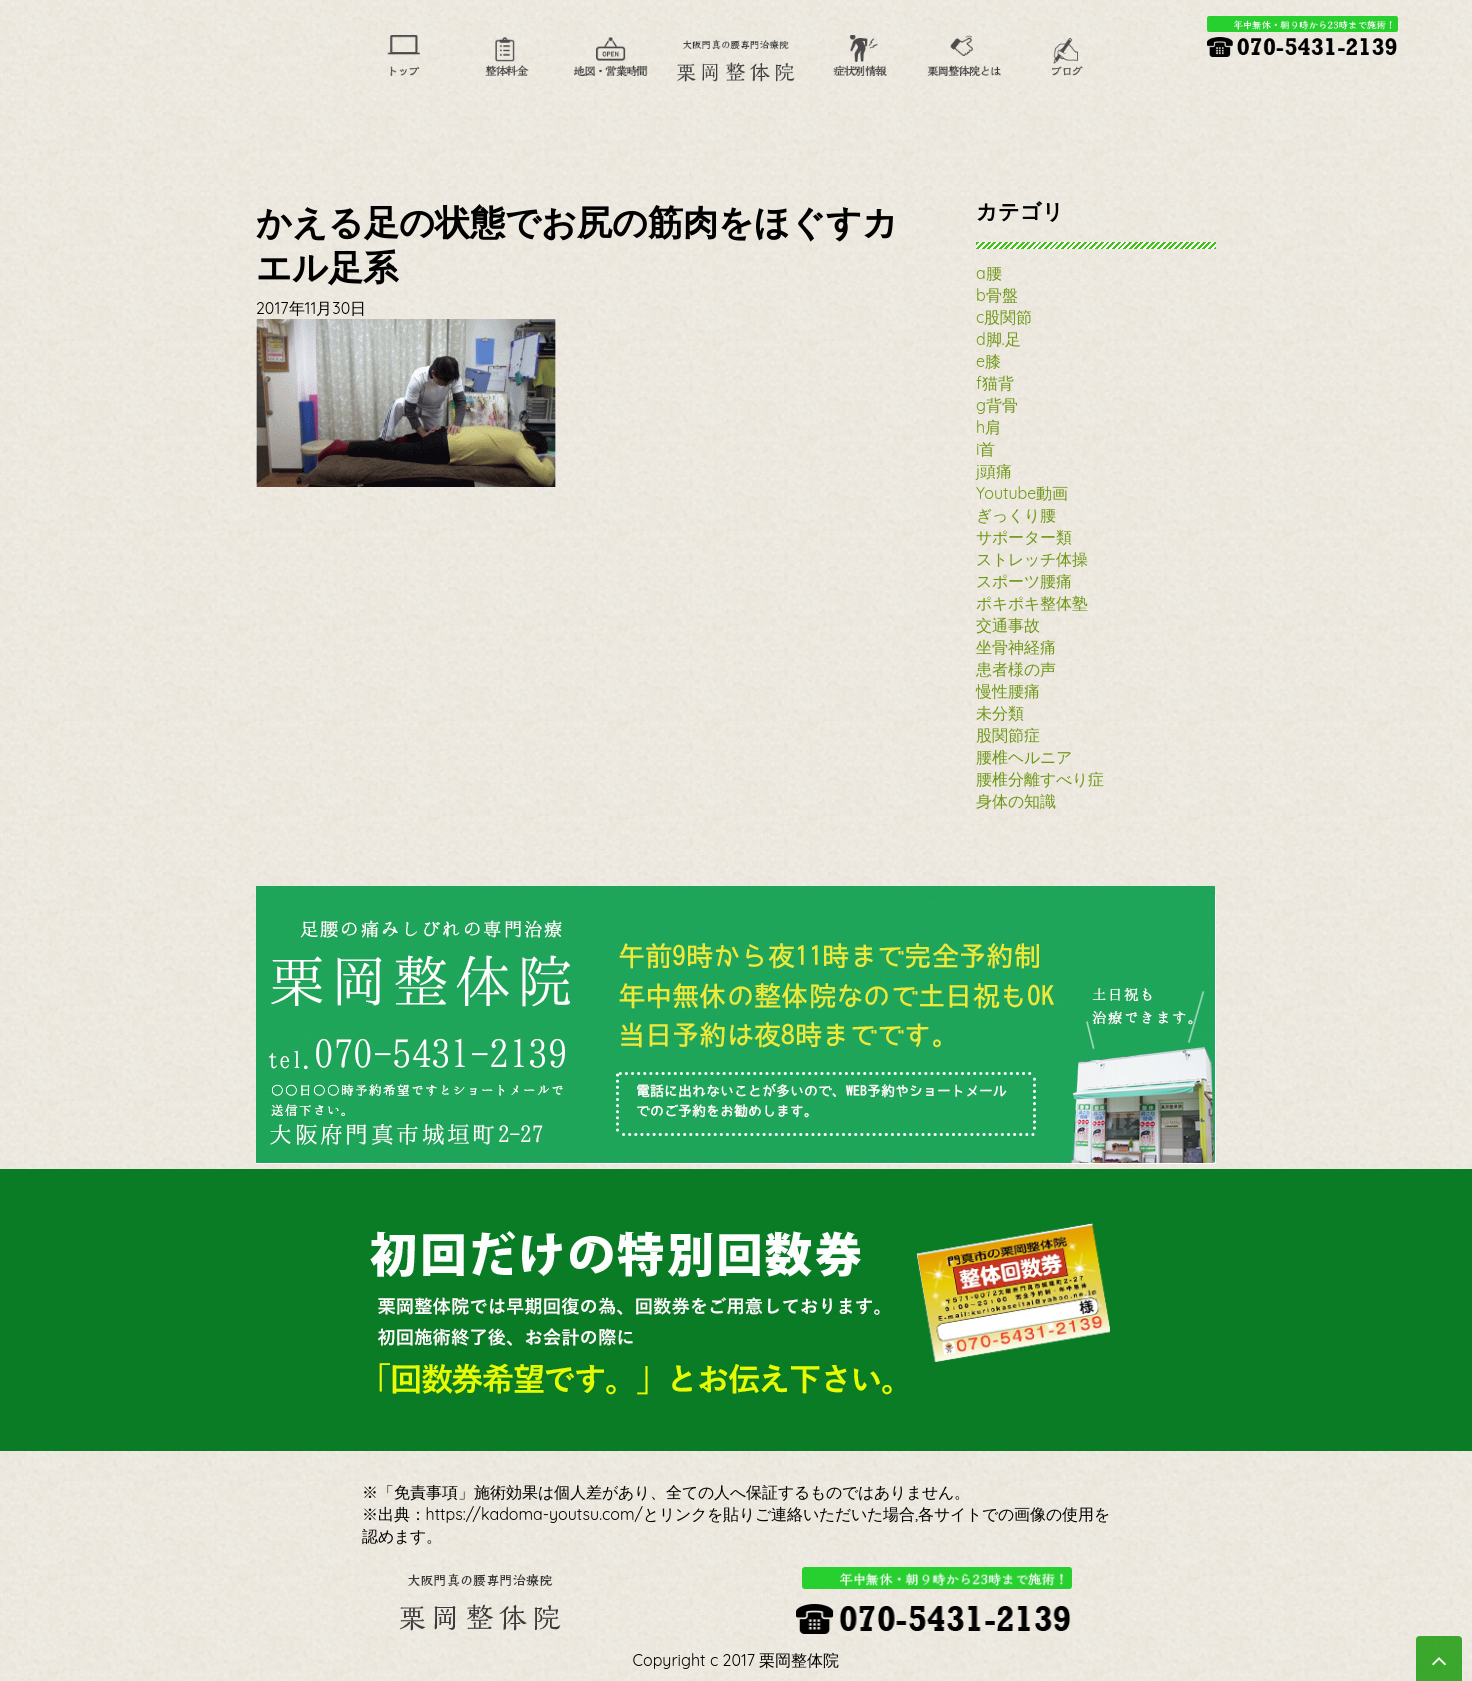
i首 (985, 449)
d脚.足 (998, 339)
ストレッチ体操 (1032, 559)
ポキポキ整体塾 (1032, 603)
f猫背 (995, 383)
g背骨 (997, 405)
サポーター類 (1024, 537)
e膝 (988, 361)
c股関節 (1004, 317)
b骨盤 (997, 295)
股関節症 (1008, 735)
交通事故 (1008, 625)
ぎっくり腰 (1016, 515)
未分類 (1000, 713)
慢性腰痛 (1008, 691)
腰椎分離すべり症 (1040, 779)
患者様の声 (1016, 669)
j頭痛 (994, 471)
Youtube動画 (1022, 493)
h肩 (988, 427)
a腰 (989, 273)
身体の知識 (1016, 801)
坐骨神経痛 (1016, 647)
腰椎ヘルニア (1024, 757)
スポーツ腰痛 (1024, 581)
